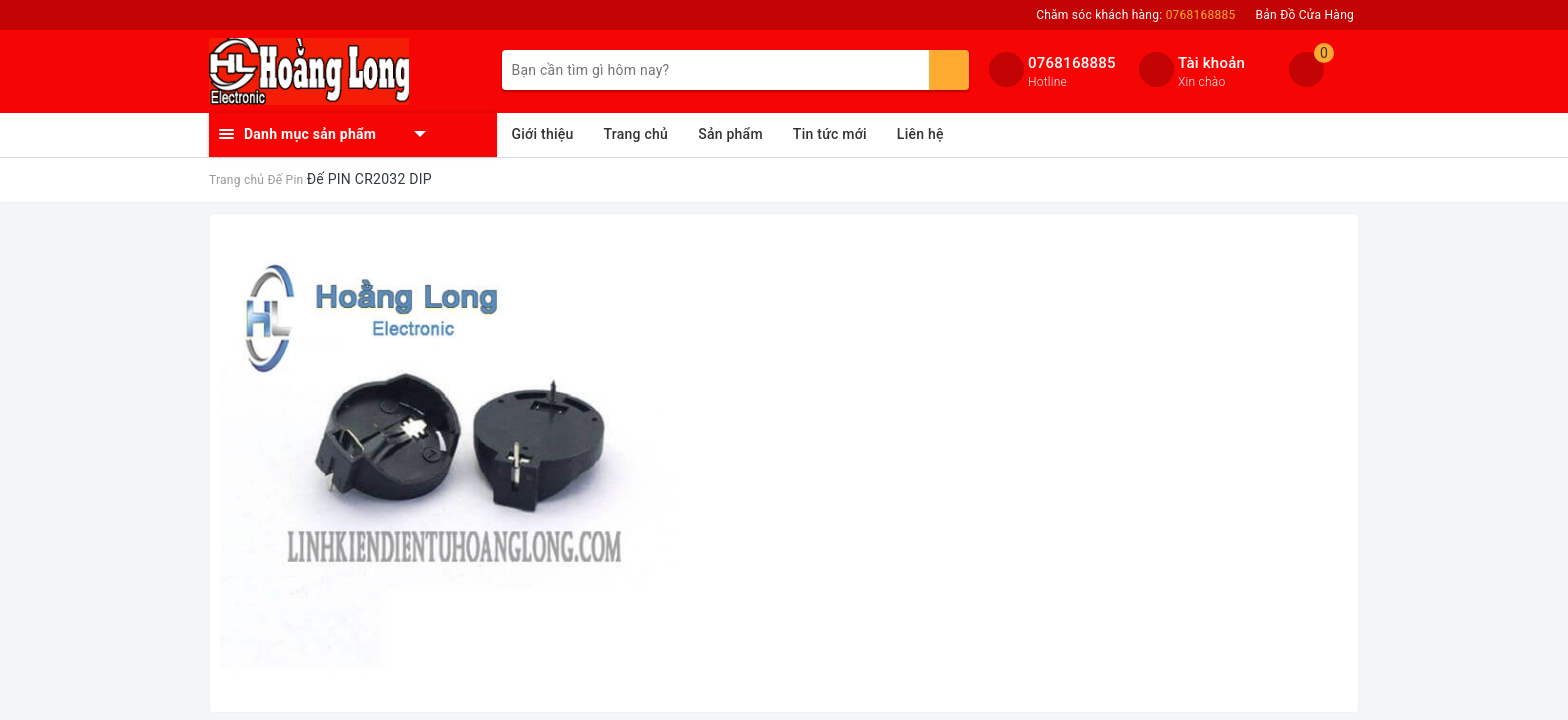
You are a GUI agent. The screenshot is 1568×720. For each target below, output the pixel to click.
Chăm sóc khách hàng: (1135, 15)
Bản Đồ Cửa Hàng (1305, 15)
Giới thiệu (543, 134)
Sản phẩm (730, 134)
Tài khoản (1211, 63)
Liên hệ (920, 134)
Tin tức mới (830, 134)
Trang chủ (636, 134)
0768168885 (1072, 63)
